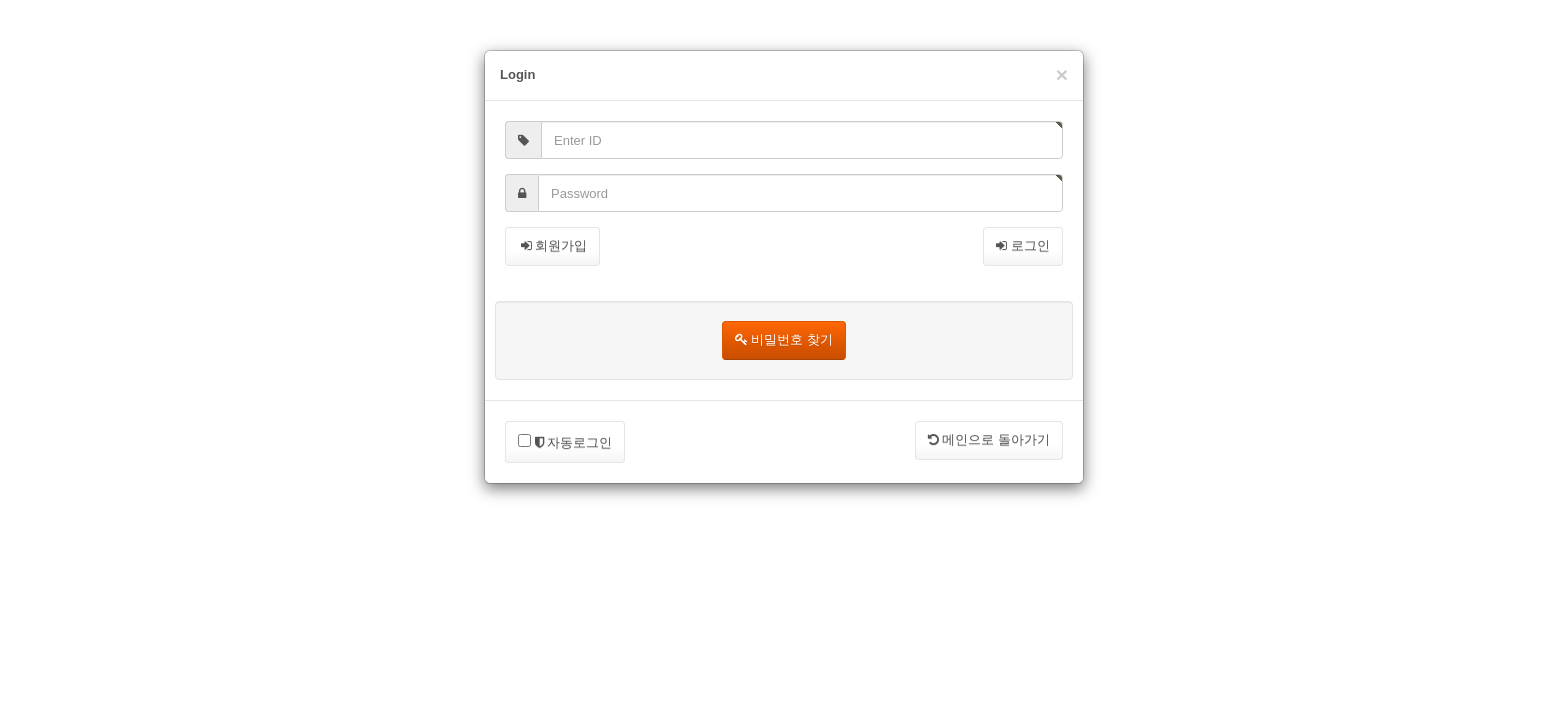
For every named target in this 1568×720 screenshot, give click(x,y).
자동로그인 (565, 442)
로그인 (1023, 245)
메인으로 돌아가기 (989, 439)
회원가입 (552, 245)
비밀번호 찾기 (784, 339)
